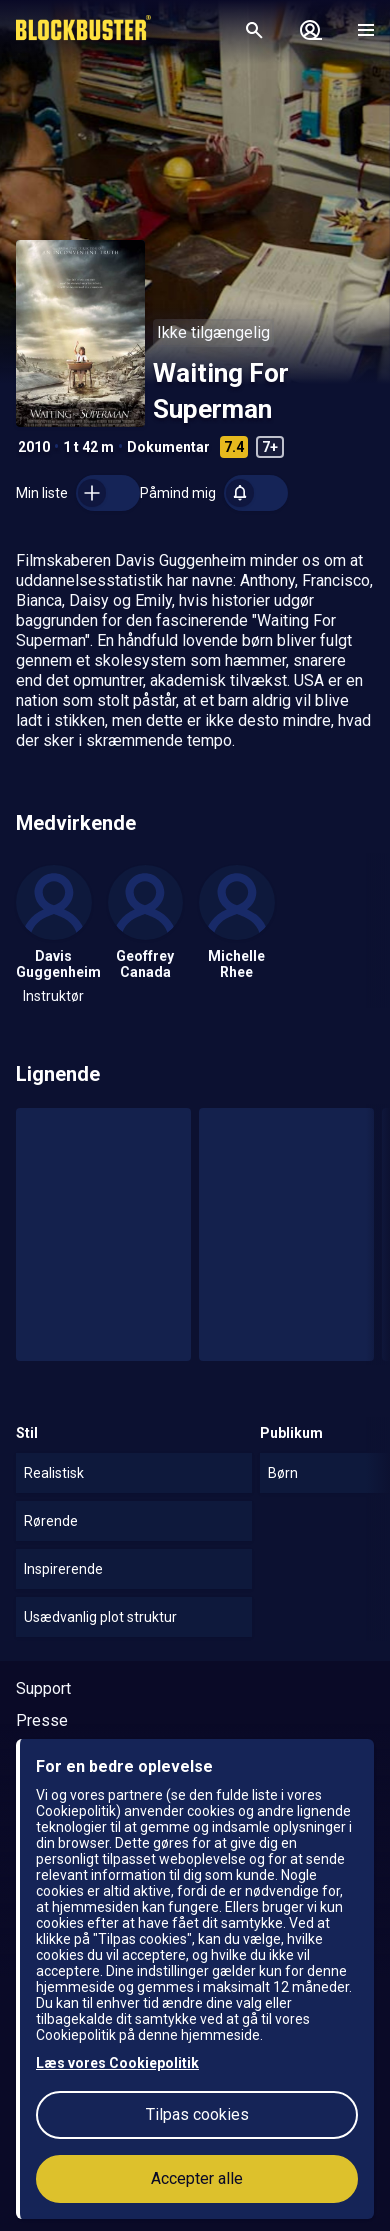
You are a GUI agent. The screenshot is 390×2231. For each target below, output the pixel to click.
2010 (34, 447)
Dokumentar (168, 447)
